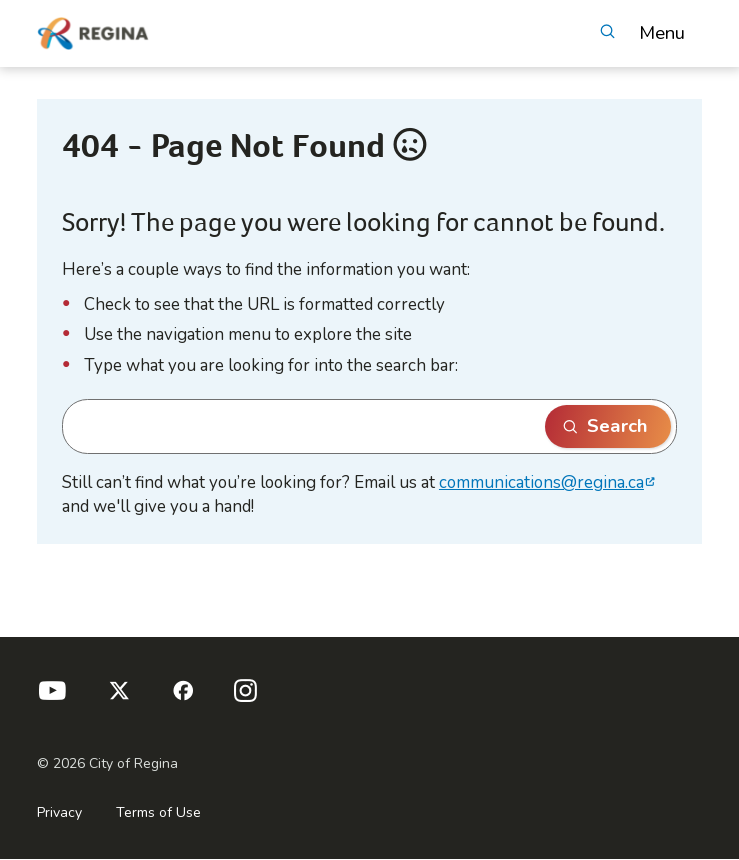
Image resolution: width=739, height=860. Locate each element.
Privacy (59, 812)
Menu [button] (662, 33)
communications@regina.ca (541, 482)
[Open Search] (607, 33)
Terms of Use (158, 812)
